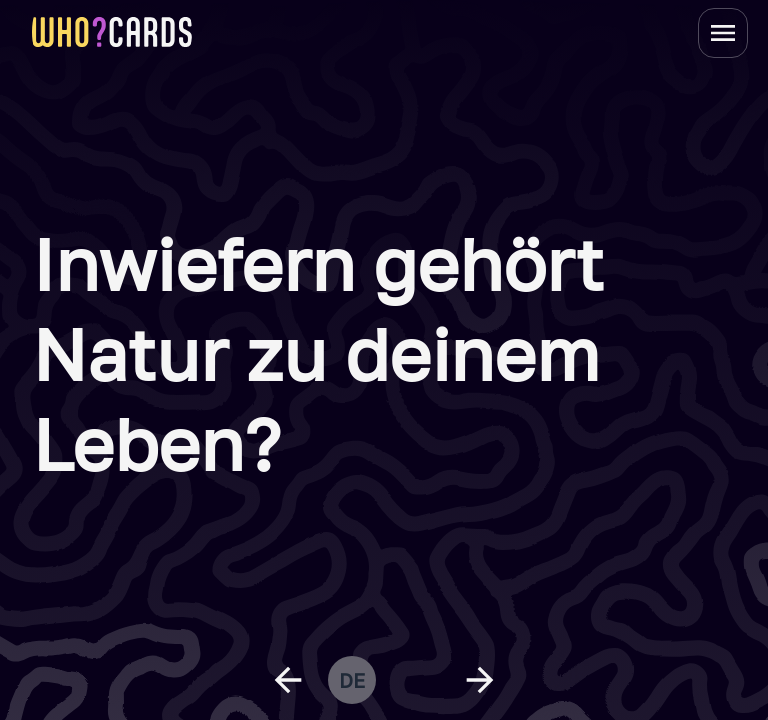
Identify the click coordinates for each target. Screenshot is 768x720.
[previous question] (288, 680)
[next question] (480, 680)
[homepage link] (112, 32)
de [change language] (352, 680)
